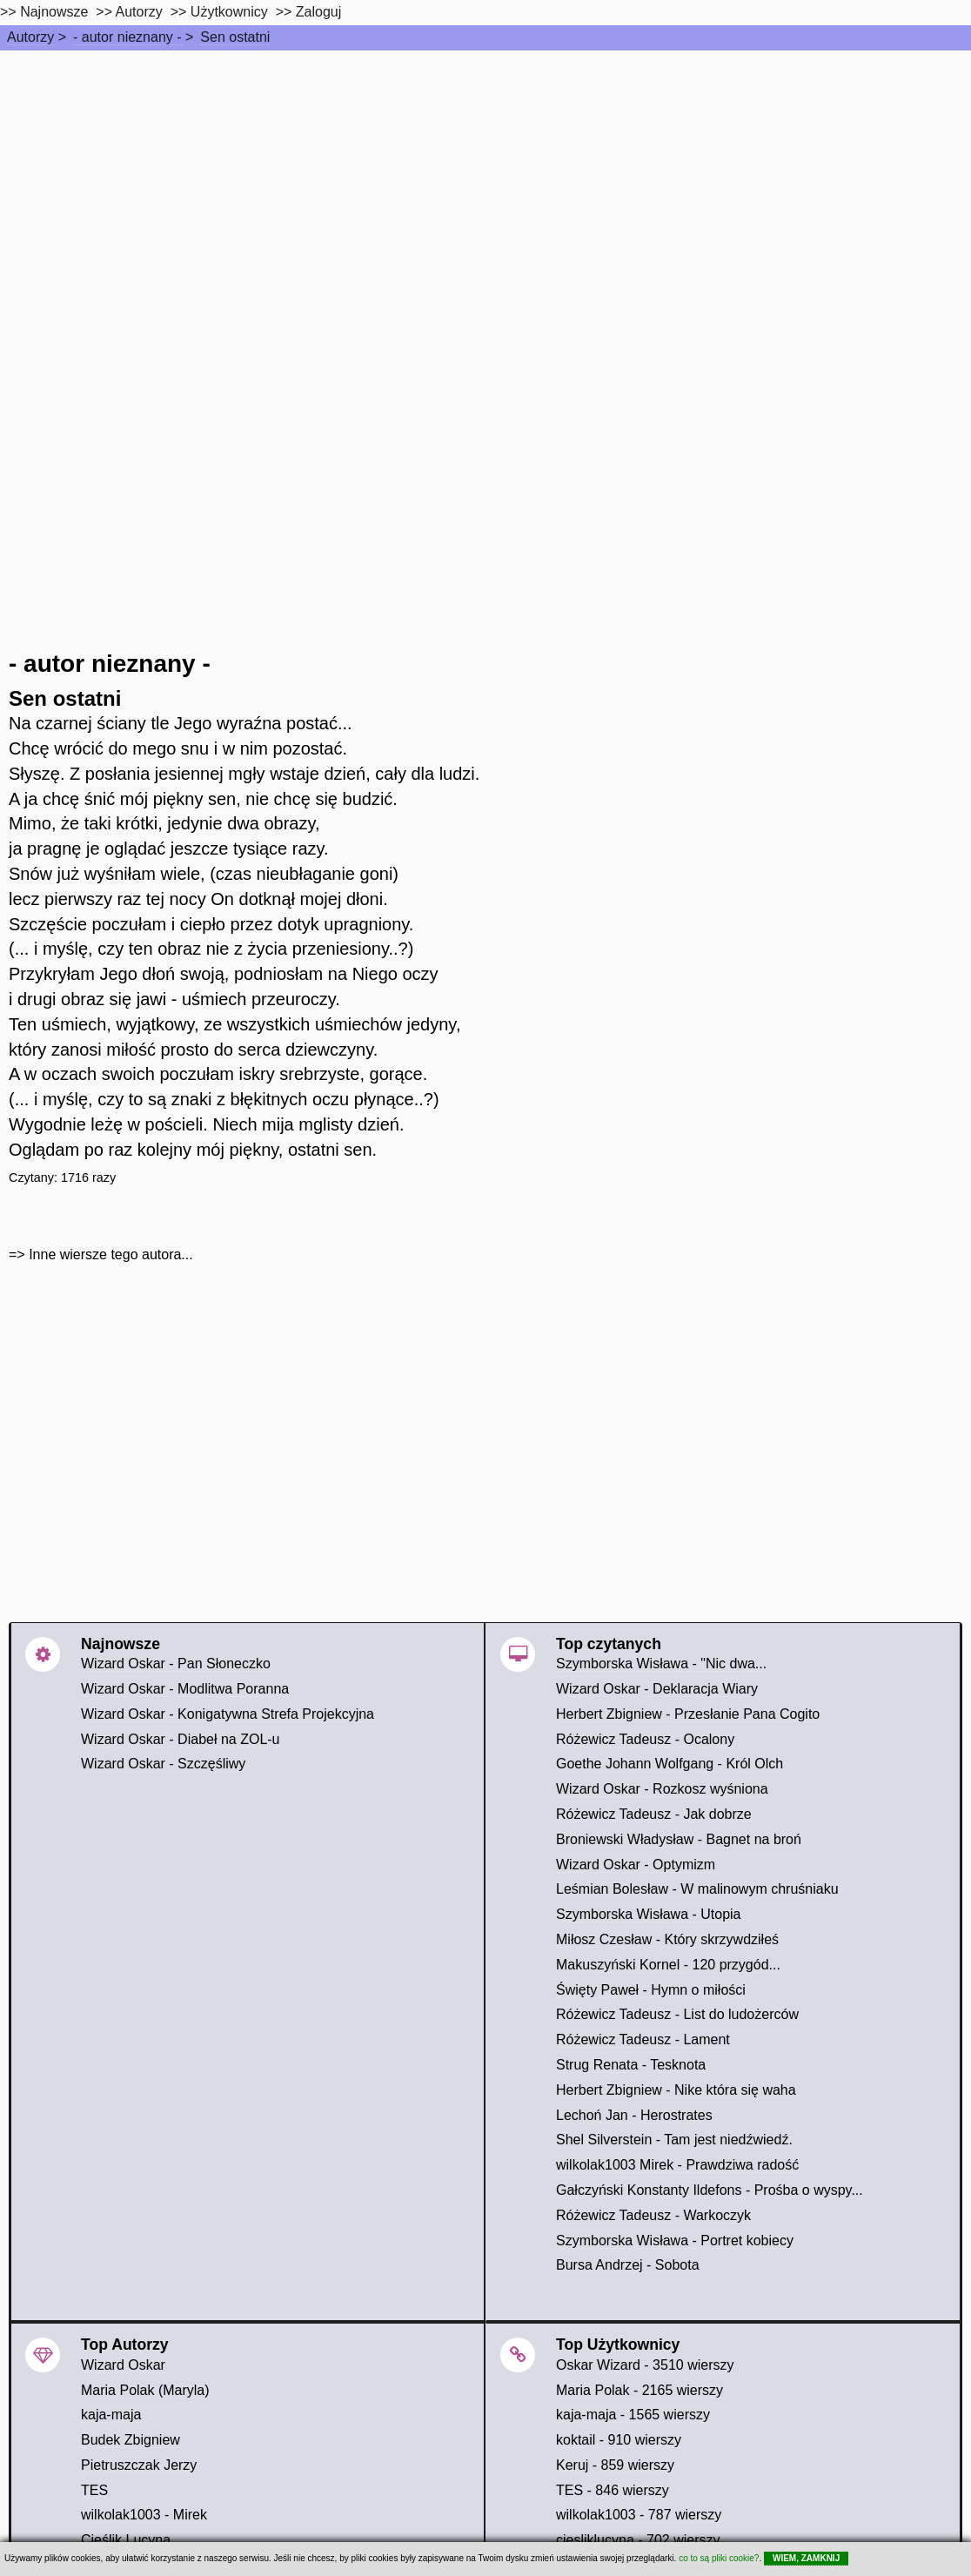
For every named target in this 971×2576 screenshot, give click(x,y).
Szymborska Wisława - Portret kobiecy (675, 2240)
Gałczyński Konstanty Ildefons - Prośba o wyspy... (709, 2190)
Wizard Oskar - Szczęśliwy (163, 1763)
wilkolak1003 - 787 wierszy (638, 2514)
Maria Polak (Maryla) (145, 2390)
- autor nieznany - (127, 37)
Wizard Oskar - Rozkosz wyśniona (662, 1788)
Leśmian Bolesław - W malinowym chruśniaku (697, 1889)
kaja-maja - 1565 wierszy (633, 2414)
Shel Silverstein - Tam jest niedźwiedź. (674, 2139)
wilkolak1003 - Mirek (144, 2514)
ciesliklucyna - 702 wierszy (638, 2539)
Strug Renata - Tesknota (631, 2064)
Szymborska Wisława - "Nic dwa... (661, 1663)
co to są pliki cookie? (719, 2558)
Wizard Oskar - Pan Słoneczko (176, 1663)
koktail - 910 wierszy (618, 2439)
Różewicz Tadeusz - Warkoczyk (653, 2215)
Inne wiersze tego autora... (111, 1254)
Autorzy (30, 37)
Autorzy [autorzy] (139, 11)
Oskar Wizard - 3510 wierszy (645, 2365)
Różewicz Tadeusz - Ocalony (645, 1739)
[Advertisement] (485, 181)
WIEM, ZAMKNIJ (806, 2558)
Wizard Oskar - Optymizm (635, 1864)
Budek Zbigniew (130, 2439)
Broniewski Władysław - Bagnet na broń (678, 1839)
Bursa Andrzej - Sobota (628, 2264)
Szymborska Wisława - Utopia (648, 1914)
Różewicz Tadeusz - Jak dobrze (654, 1814)
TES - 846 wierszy (612, 2490)
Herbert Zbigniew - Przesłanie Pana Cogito (688, 1714)
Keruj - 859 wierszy (615, 2465)
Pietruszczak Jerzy (139, 2465)
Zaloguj (318, 11)
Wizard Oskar (123, 2365)
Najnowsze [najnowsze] (54, 11)
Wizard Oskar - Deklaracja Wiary (657, 1688)
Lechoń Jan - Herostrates (634, 2115)
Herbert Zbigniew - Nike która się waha (676, 2090)
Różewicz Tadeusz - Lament (643, 2039)
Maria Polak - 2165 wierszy (639, 2390)
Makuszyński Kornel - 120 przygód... (668, 1964)
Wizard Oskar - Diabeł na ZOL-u (180, 1739)
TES (94, 2490)
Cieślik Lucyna (126, 2539)
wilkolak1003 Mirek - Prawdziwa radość (677, 2164)
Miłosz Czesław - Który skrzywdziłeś (667, 1939)
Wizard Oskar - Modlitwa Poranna (185, 1688)
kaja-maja (111, 2414)
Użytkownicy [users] (229, 11)
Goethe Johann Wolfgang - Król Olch (669, 1763)
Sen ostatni (235, 37)
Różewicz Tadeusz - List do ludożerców (677, 2014)
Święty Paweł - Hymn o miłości (651, 1989)
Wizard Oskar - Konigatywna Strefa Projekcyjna (227, 1714)
